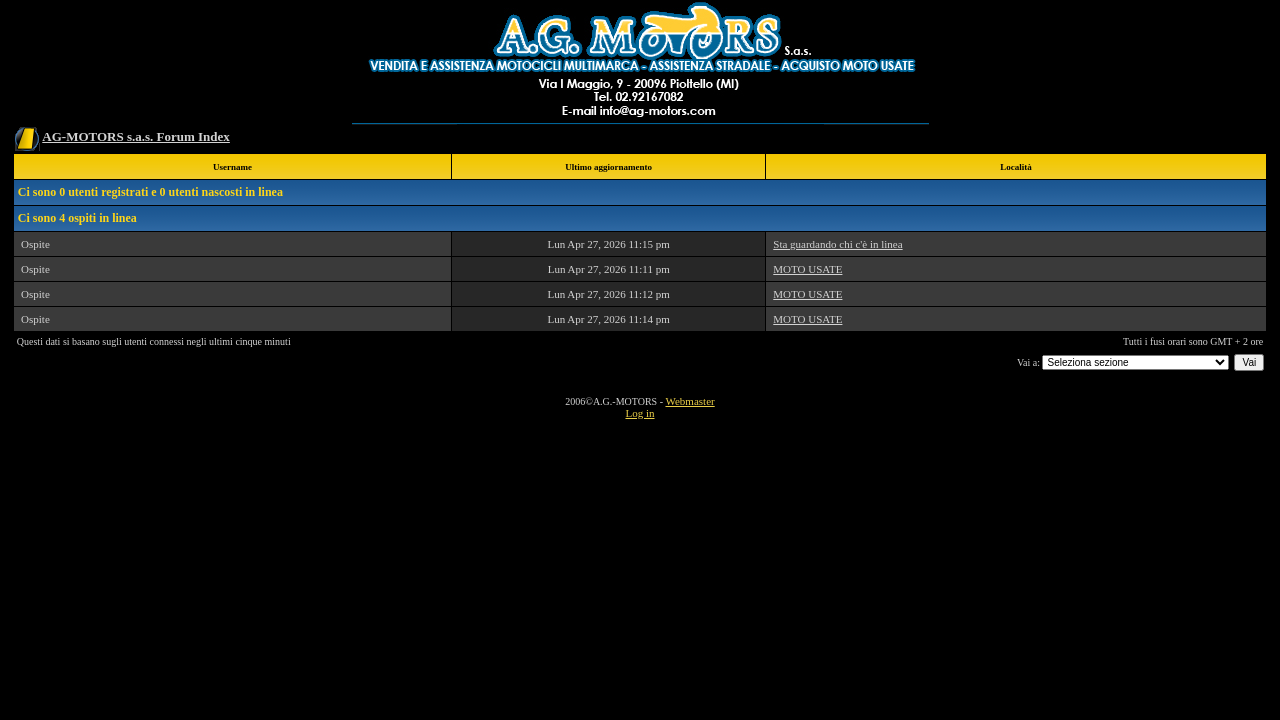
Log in (639, 413)
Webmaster (689, 401)
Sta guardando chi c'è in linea (837, 244)
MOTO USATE (807, 269)
